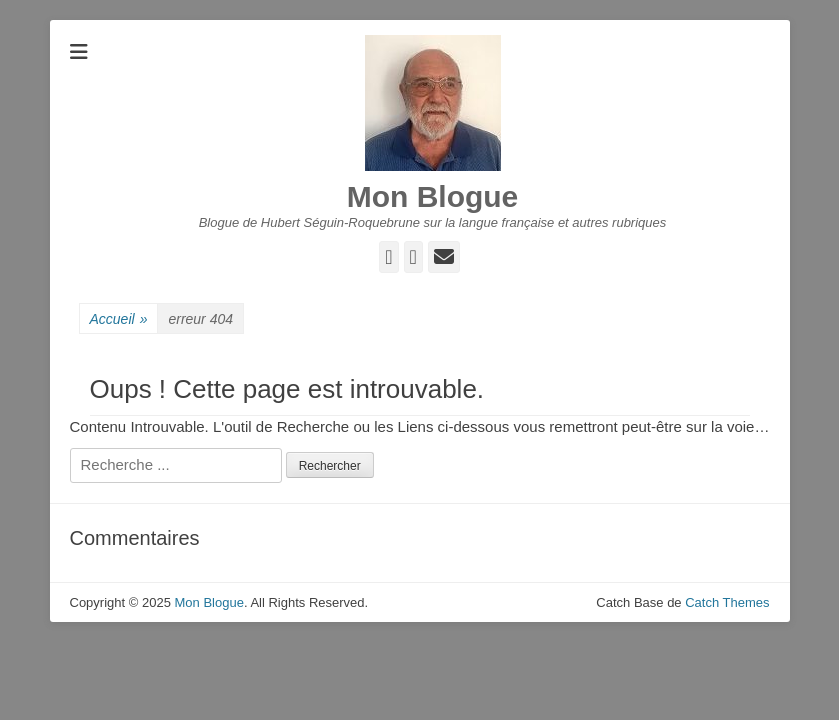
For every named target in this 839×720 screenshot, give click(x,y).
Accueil (119, 319)
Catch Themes (727, 602)
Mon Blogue (433, 196)
